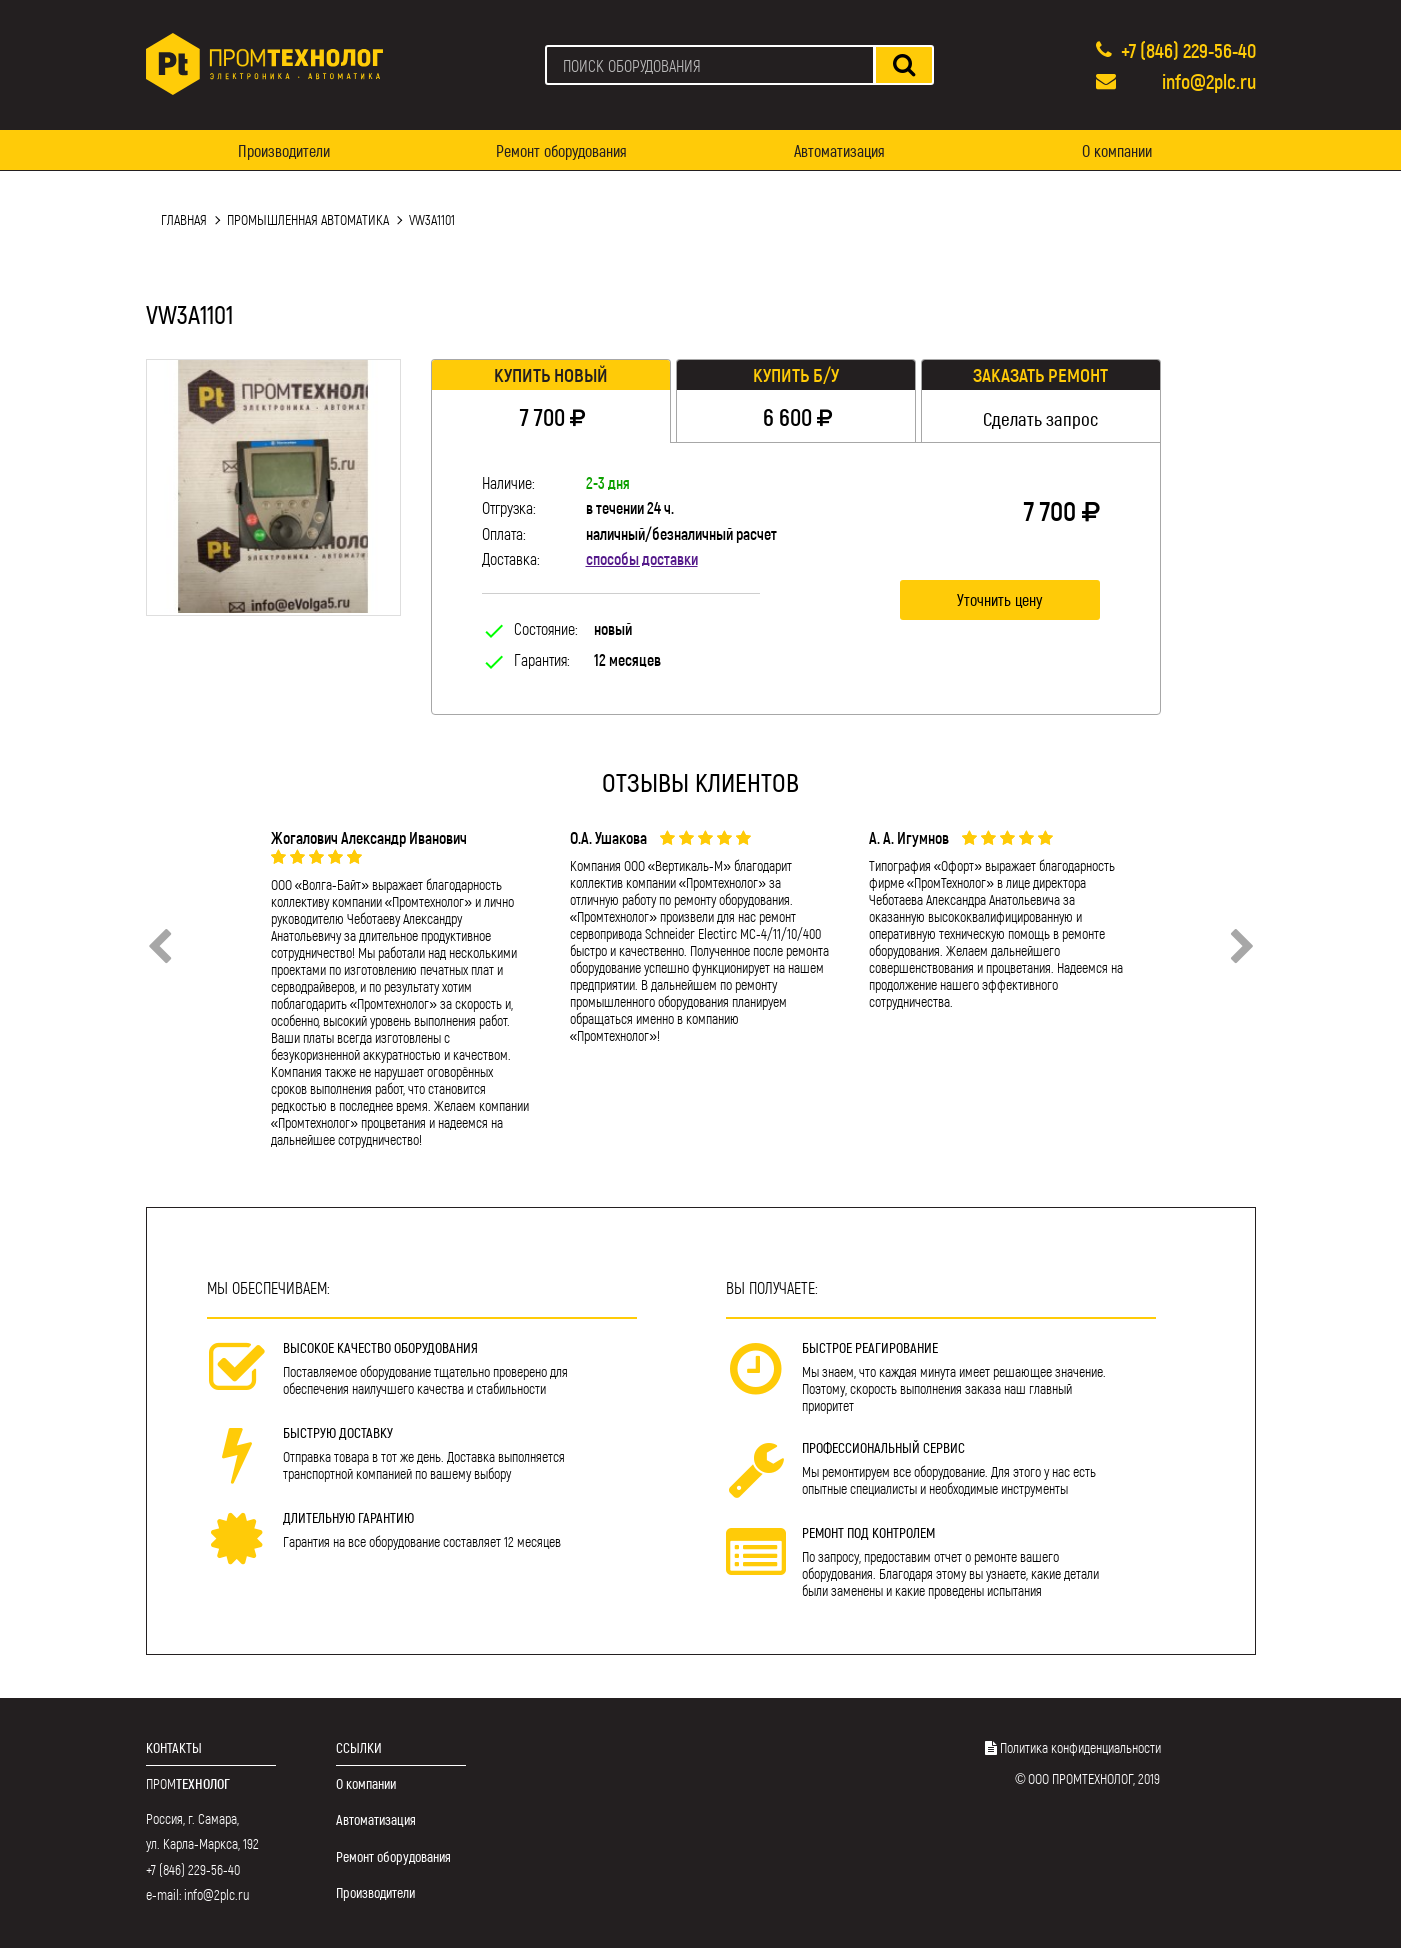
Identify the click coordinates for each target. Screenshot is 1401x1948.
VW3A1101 (432, 219)
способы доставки (642, 558)
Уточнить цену (999, 599)
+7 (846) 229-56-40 (1188, 50)
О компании (1117, 150)
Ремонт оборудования (561, 150)
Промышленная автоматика (308, 219)
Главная (184, 219)
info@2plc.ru (1209, 81)
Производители (284, 150)
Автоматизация (839, 150)
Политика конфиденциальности (1080, 1747)
